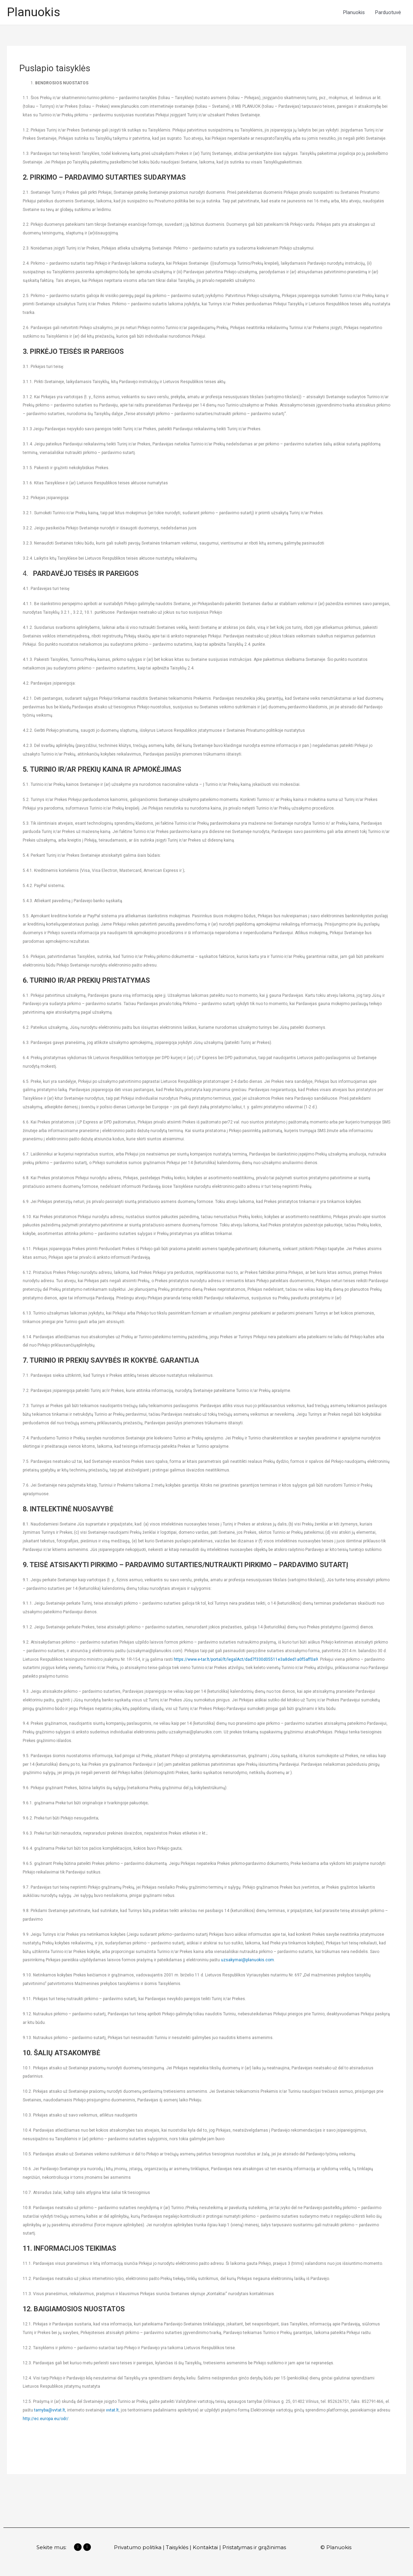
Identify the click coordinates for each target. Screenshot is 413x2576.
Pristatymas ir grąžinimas (254, 2547)
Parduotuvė (388, 12)
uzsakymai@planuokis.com (247, 1959)
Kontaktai (205, 2547)
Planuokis (33, 12)
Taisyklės (177, 2547)
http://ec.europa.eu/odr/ (45, 2418)
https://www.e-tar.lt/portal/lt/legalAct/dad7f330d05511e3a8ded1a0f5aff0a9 (246, 1659)
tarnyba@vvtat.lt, (50, 2410)
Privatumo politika (137, 2547)
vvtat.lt (112, 2410)
